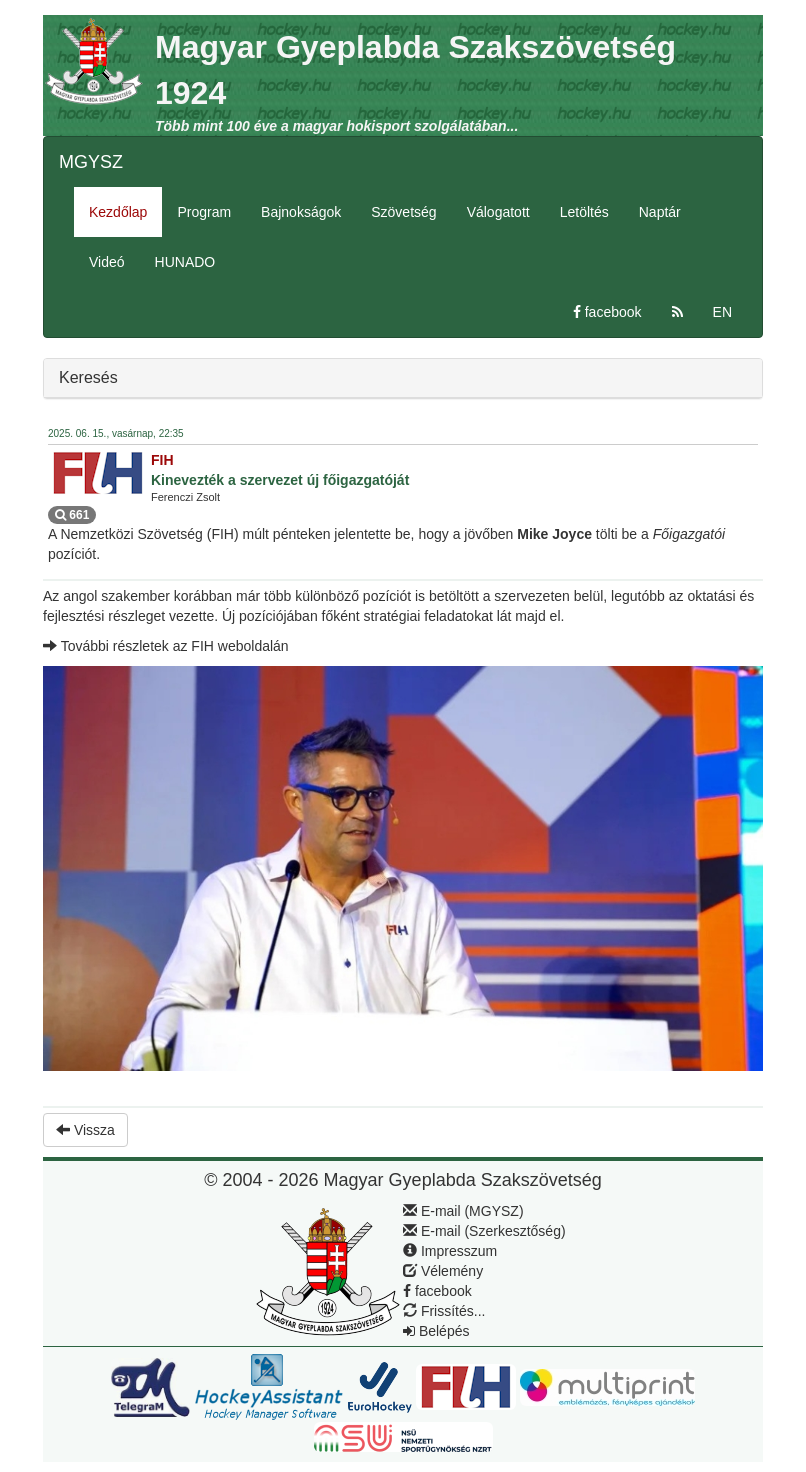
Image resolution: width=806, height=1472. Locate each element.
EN (722, 312)
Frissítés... (444, 1311)
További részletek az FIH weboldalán (166, 646)
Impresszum (450, 1251)
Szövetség (403, 212)
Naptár (660, 212)
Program (204, 212)
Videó (107, 262)
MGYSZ (91, 162)
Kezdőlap (118, 212)
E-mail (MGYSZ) (463, 1211)
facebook (607, 312)
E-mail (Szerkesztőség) (484, 1231)
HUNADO (185, 262)
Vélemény (443, 1271)
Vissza (85, 1130)
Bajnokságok (301, 212)
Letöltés (584, 212)
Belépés (436, 1331)
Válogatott (498, 212)
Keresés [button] (88, 377)
